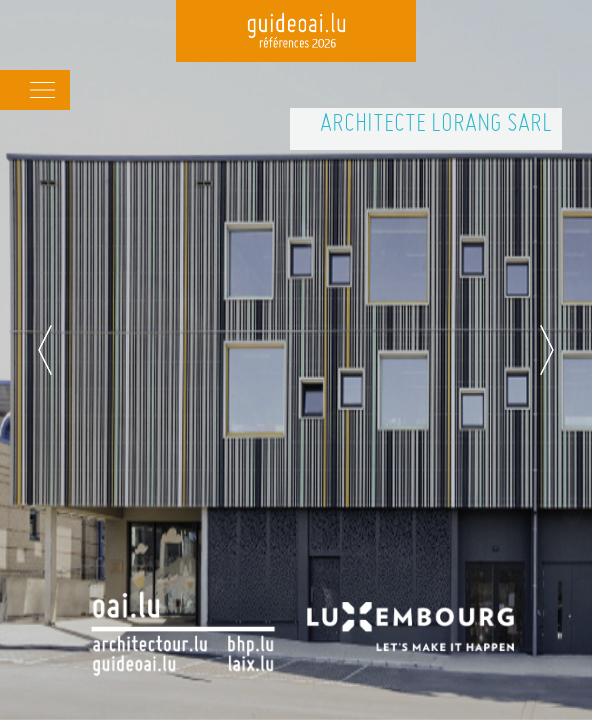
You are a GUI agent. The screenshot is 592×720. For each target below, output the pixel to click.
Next (547, 350)
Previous (45, 350)
